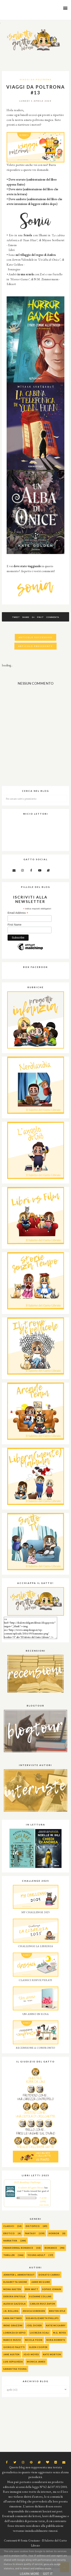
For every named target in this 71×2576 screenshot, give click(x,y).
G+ (33, 617)
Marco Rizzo (12, 2340)
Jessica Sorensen (34, 2311)
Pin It (40, 617)
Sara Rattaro (12, 2318)
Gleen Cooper (38, 2347)
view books (44, 2205)
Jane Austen (11, 2354)
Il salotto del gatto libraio (31, 2187)
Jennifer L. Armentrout (19, 2274)
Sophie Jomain (51, 2289)
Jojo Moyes (31, 2354)
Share (25, 617)
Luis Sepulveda (13, 2361)
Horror (54, 2233)
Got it (48, 2574)
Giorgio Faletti (14, 2347)
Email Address (18, 913)
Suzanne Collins (40, 2296)
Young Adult (36, 2255)
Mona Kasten (12, 2289)
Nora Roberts (55, 2340)
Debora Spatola (14, 2296)
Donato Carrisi (49, 2274)
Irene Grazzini (13, 2325)
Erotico (9, 2233)
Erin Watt (31, 2289)
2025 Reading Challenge (27, 2182)
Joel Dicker (34, 2325)
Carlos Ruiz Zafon (42, 2303)
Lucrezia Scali (39, 2332)
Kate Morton (52, 2354)
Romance (51, 2248)
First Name (14, 924)
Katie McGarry (56, 2325)
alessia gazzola (14, 2303)
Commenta (52, 617)
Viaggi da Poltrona (35, 79)
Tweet (16, 617)
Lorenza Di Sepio (14, 2332)
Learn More (29, 2574)
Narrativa (10, 2240)
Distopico (33, 2226)
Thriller (9, 2255)
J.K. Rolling (11, 2311)
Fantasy (30, 2233)
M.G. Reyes (59, 2332)
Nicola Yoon (33, 2340)
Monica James (36, 2361)
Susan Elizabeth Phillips (42, 2318)
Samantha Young (15, 2369)
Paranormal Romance (18, 2248)
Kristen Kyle (57, 2311)
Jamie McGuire (40, 2282)
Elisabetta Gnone (15, 2282)
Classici (8, 2226)
